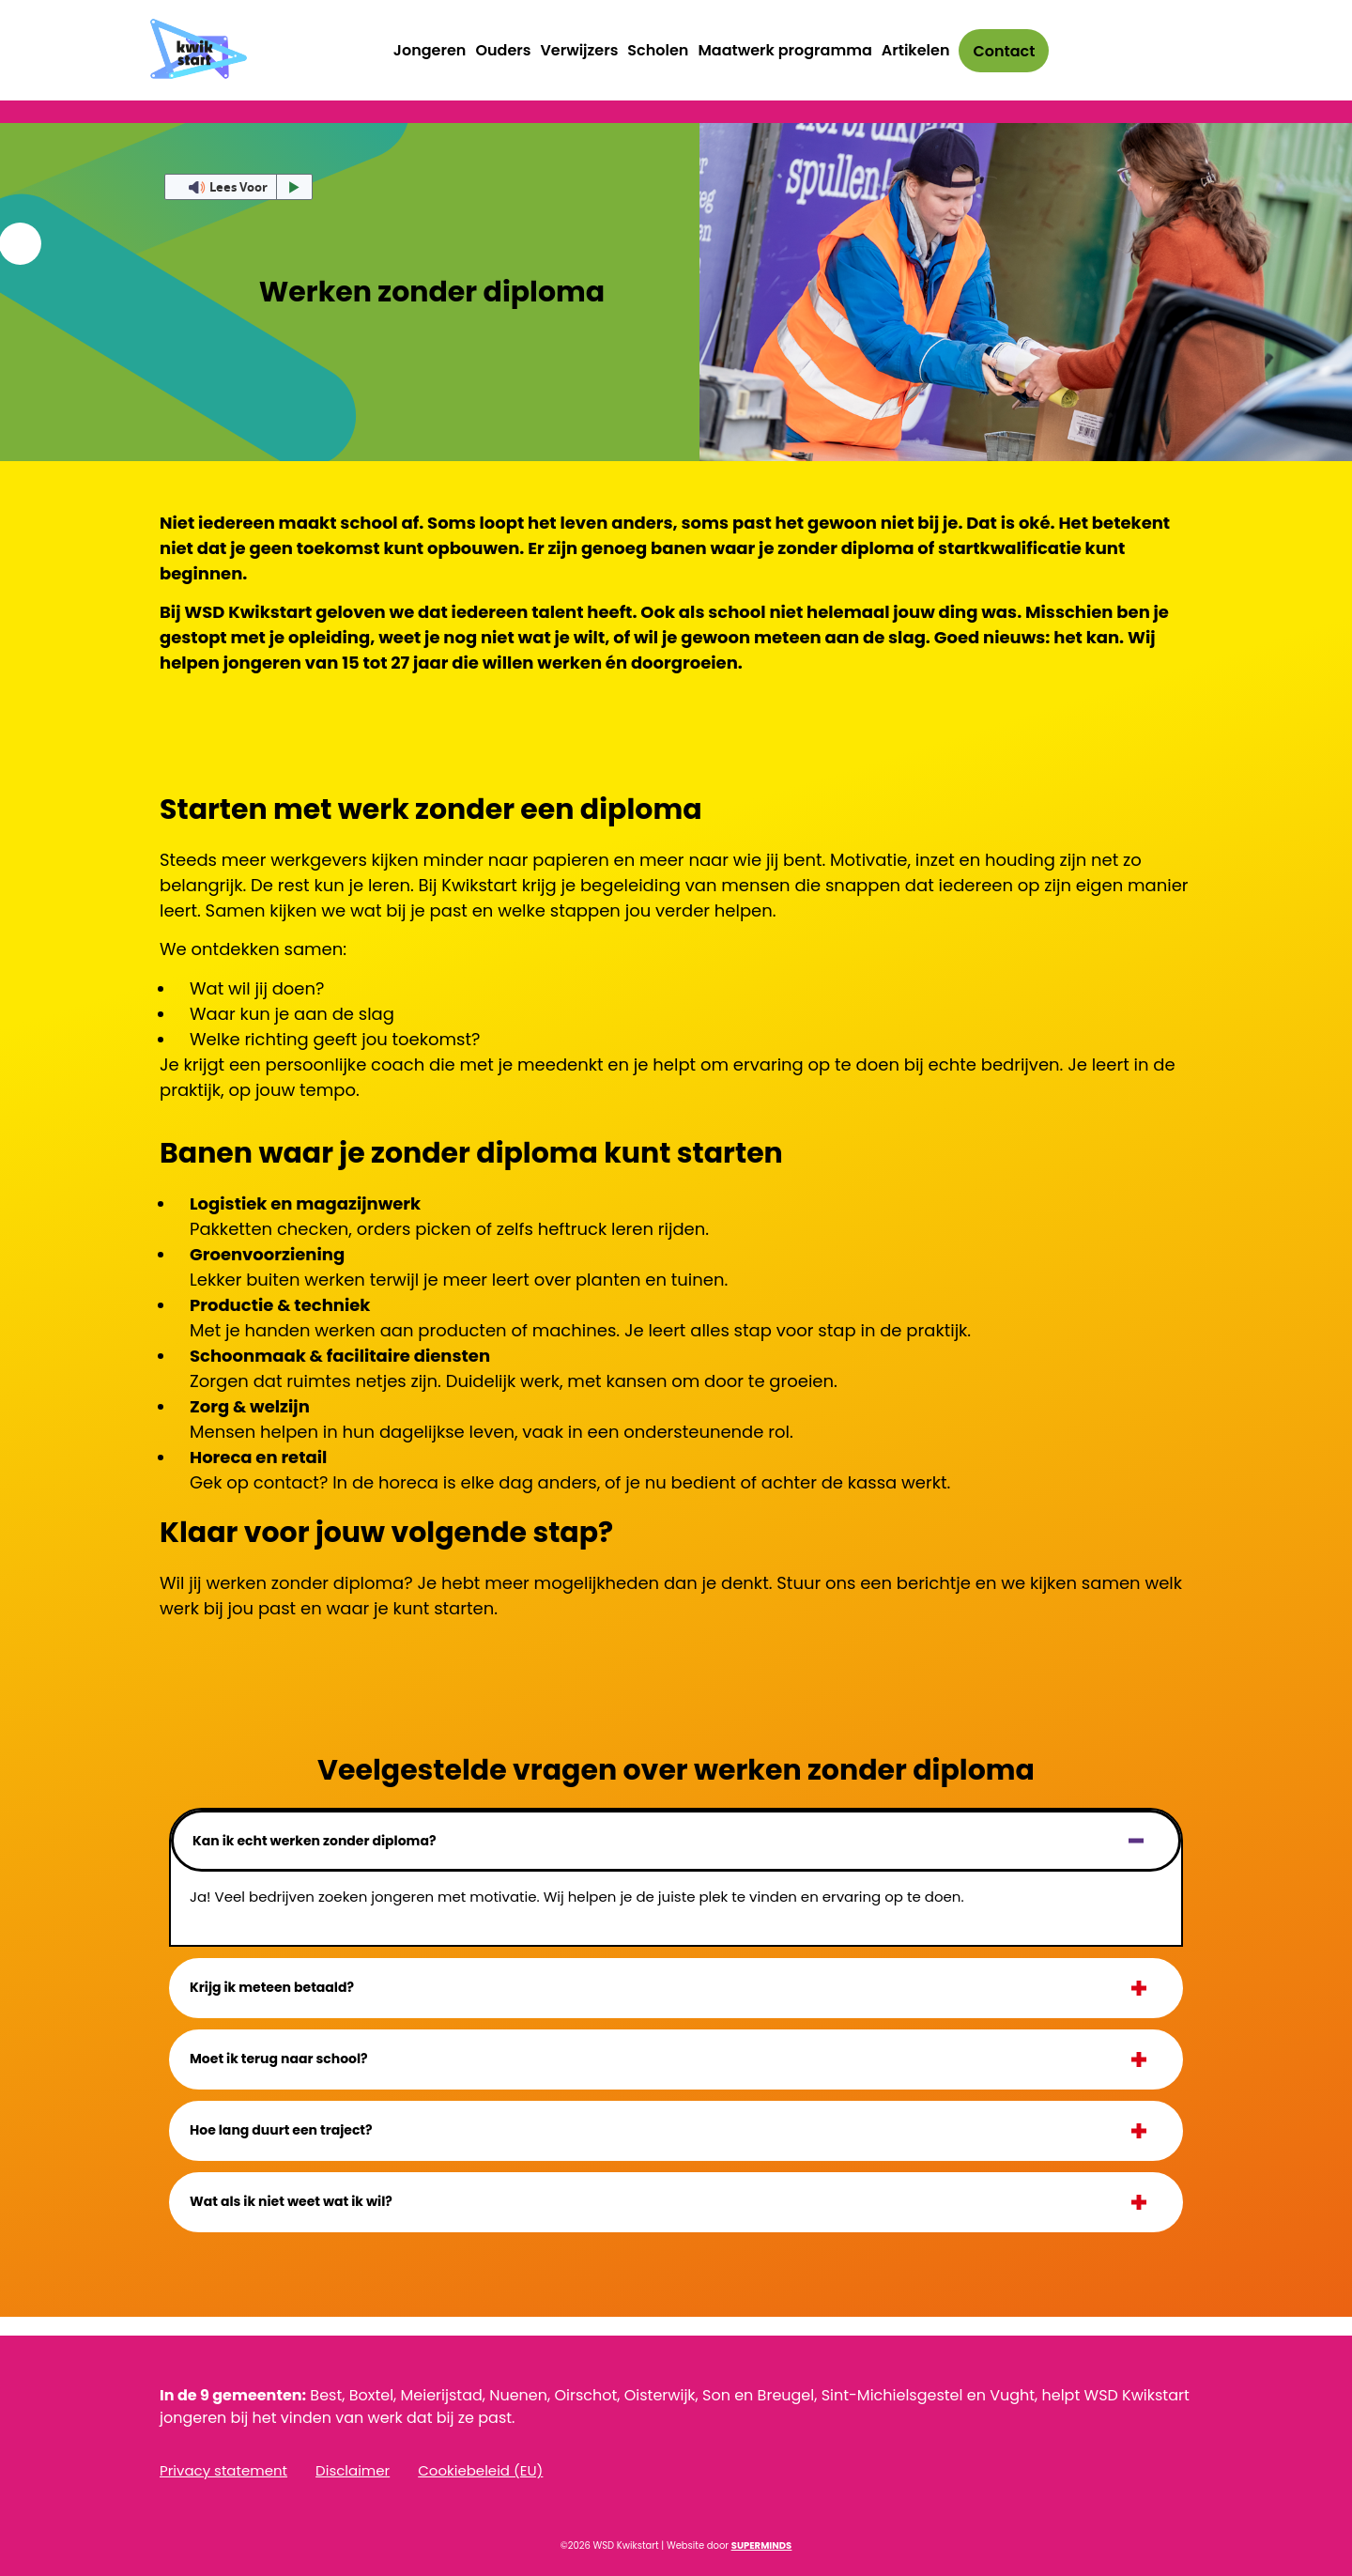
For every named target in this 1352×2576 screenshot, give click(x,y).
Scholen (657, 50)
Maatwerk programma (784, 50)
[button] (676, 1841)
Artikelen (916, 50)
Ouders (502, 50)
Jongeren (430, 50)
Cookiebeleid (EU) (480, 2470)
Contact (1004, 51)
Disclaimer (352, 2470)
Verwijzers (579, 50)
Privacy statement (223, 2470)
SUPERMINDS (761, 2545)
